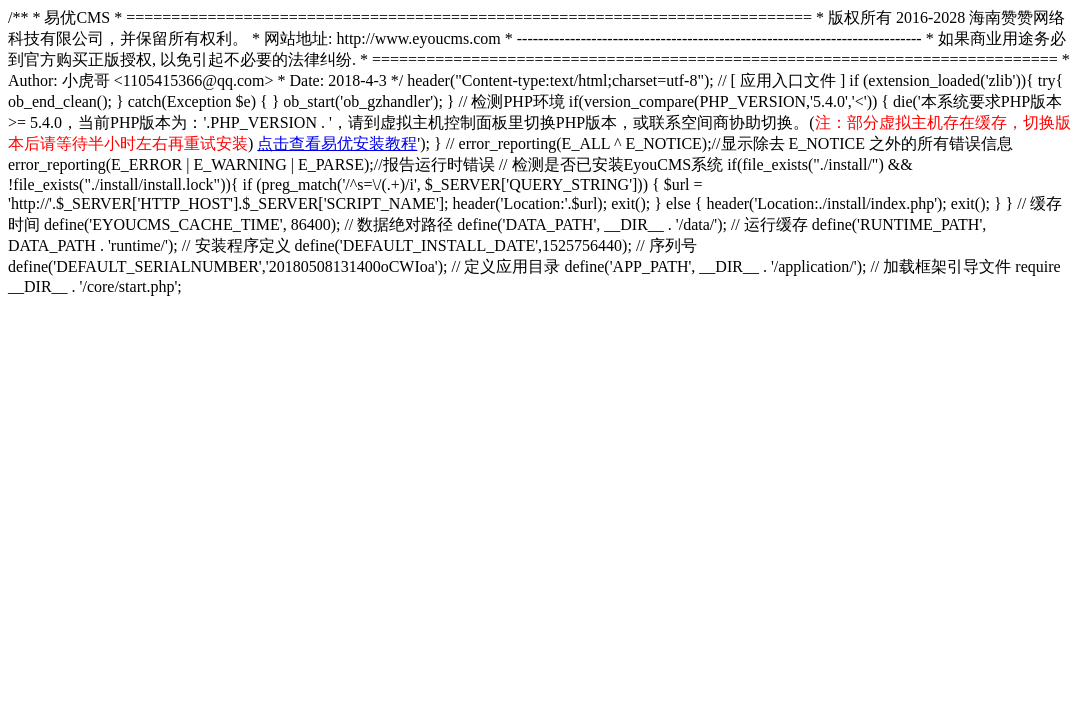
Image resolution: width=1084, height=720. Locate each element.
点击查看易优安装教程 (337, 143)
